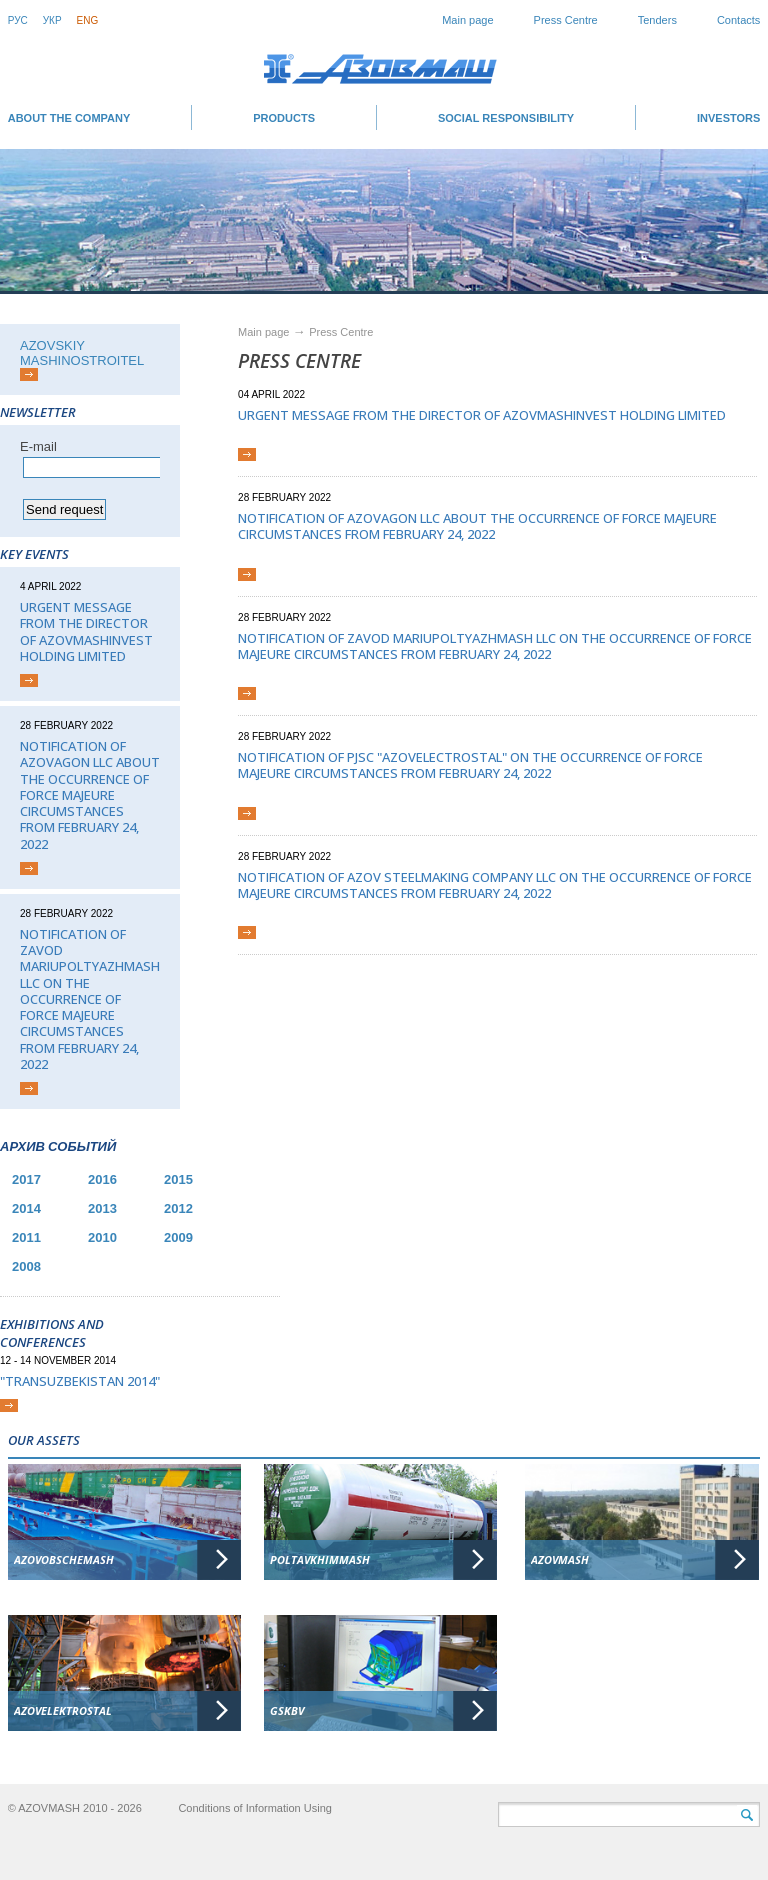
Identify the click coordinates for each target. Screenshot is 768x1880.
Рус (18, 20)
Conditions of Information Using (254, 1808)
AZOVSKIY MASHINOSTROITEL (82, 353)
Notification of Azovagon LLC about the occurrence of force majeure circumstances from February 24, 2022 (90, 795)
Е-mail (38, 446)
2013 (102, 1208)
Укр (52, 20)
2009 (178, 1237)
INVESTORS (728, 118)
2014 (26, 1208)
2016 (102, 1179)
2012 (178, 1208)
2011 (26, 1237)
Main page (467, 20)
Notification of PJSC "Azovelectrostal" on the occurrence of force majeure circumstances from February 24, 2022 (470, 765)
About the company (69, 118)
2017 (26, 1179)
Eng (88, 20)
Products (284, 118)
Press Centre (566, 20)
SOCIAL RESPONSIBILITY (506, 118)
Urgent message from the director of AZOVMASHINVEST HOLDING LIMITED (86, 631)
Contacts (738, 20)
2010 (102, 1237)
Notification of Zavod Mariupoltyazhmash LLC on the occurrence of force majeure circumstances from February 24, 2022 (90, 999)
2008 (26, 1266)
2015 (178, 1179)
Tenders (657, 20)
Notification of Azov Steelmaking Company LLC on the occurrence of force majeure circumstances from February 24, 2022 (495, 885)
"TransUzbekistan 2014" (80, 1381)
